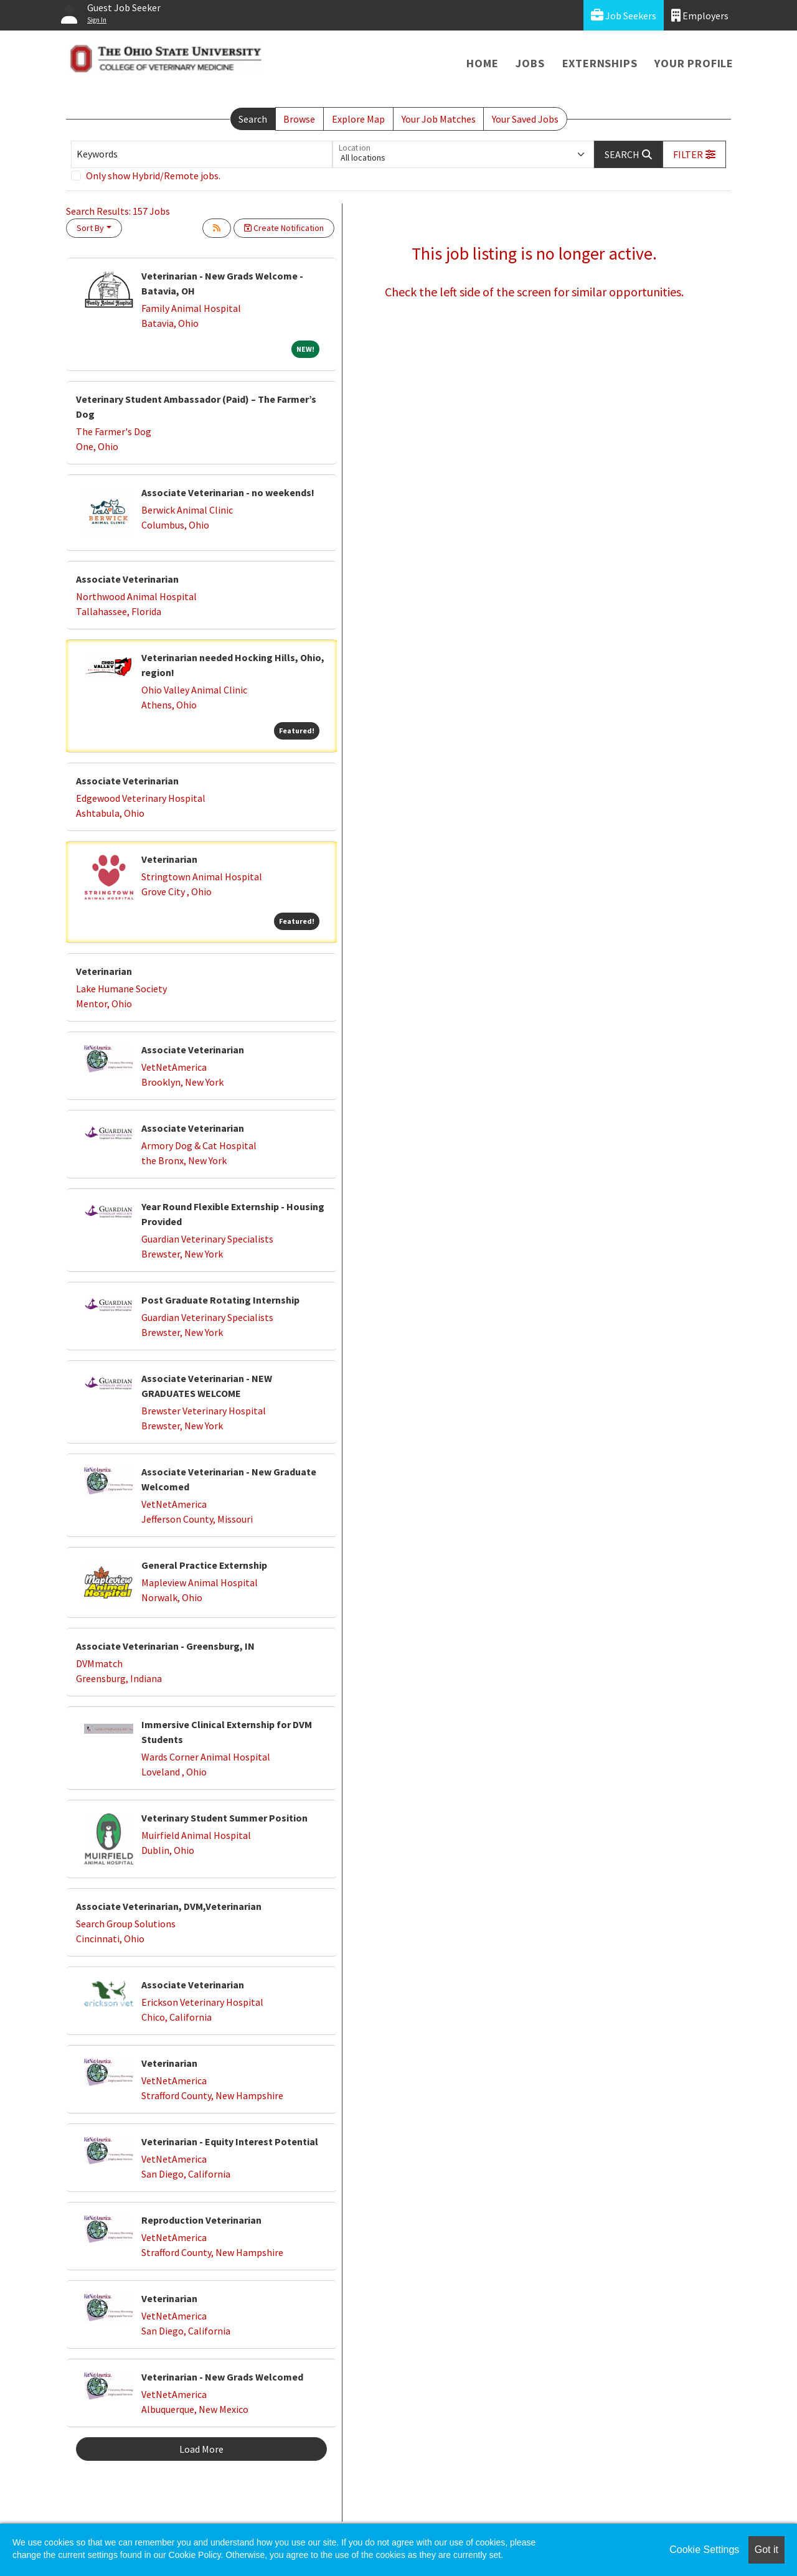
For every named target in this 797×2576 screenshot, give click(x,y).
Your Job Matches (439, 119)
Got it (766, 2549)
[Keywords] (201, 154)
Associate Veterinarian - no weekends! (227, 492)
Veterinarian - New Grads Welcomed (222, 2377)
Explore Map (358, 119)
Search (252, 119)
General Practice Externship (204, 1565)
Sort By (90, 227)
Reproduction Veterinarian (201, 2220)
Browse (299, 119)
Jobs (530, 63)
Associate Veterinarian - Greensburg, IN (165, 1646)
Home (482, 63)
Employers (700, 15)
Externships (600, 63)
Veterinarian (169, 859)
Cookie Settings (704, 2549)
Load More (201, 2449)
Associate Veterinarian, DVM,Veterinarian (169, 1906)
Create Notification (284, 227)
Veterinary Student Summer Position (224, 1818)
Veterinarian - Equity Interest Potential (229, 2141)
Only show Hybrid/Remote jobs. (153, 175)
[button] (694, 154)
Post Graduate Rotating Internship (220, 1300)
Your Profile (693, 63)
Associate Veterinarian (127, 579)
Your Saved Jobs (525, 119)
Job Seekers (623, 15)
